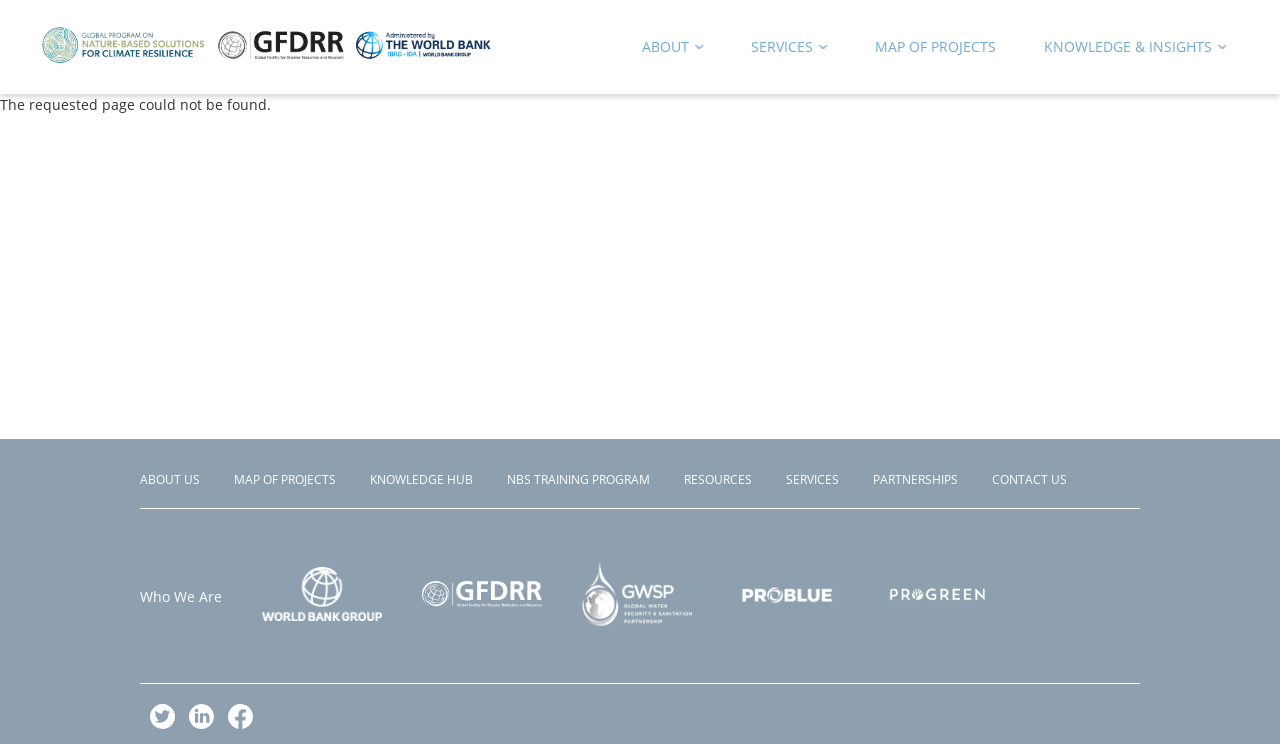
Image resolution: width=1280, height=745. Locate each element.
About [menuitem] (666, 50)
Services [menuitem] (783, 50)
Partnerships (915, 479)
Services (812, 479)
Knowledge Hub (421, 479)
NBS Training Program (578, 479)
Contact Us (1029, 479)
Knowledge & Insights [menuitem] (1129, 50)
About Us (170, 479)
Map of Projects (285, 479)
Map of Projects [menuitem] (935, 46)
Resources (718, 479)
